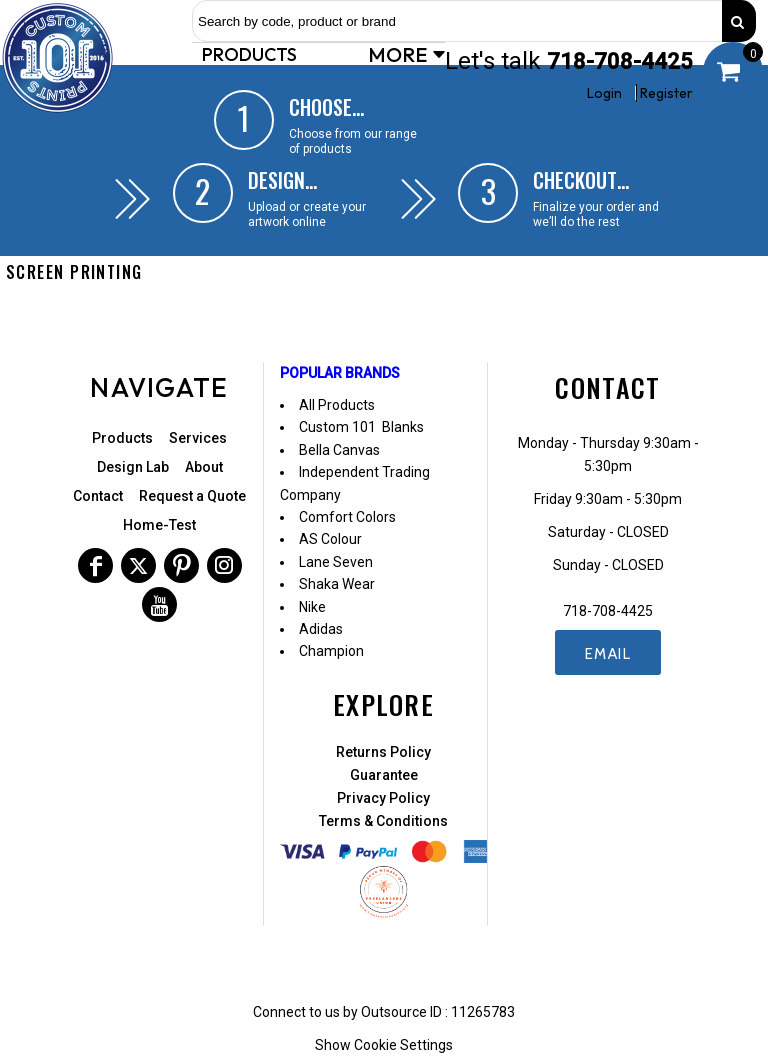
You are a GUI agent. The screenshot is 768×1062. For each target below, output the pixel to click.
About (204, 467)
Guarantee (384, 775)
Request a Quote (192, 496)
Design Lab (133, 467)
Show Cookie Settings (384, 1045)
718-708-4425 (620, 61)
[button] (252, 54)
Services (198, 438)
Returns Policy (383, 752)
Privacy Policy (383, 798)
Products (122, 438)
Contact (98, 496)
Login (604, 93)
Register (666, 93)
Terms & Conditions (383, 821)
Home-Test (159, 525)
